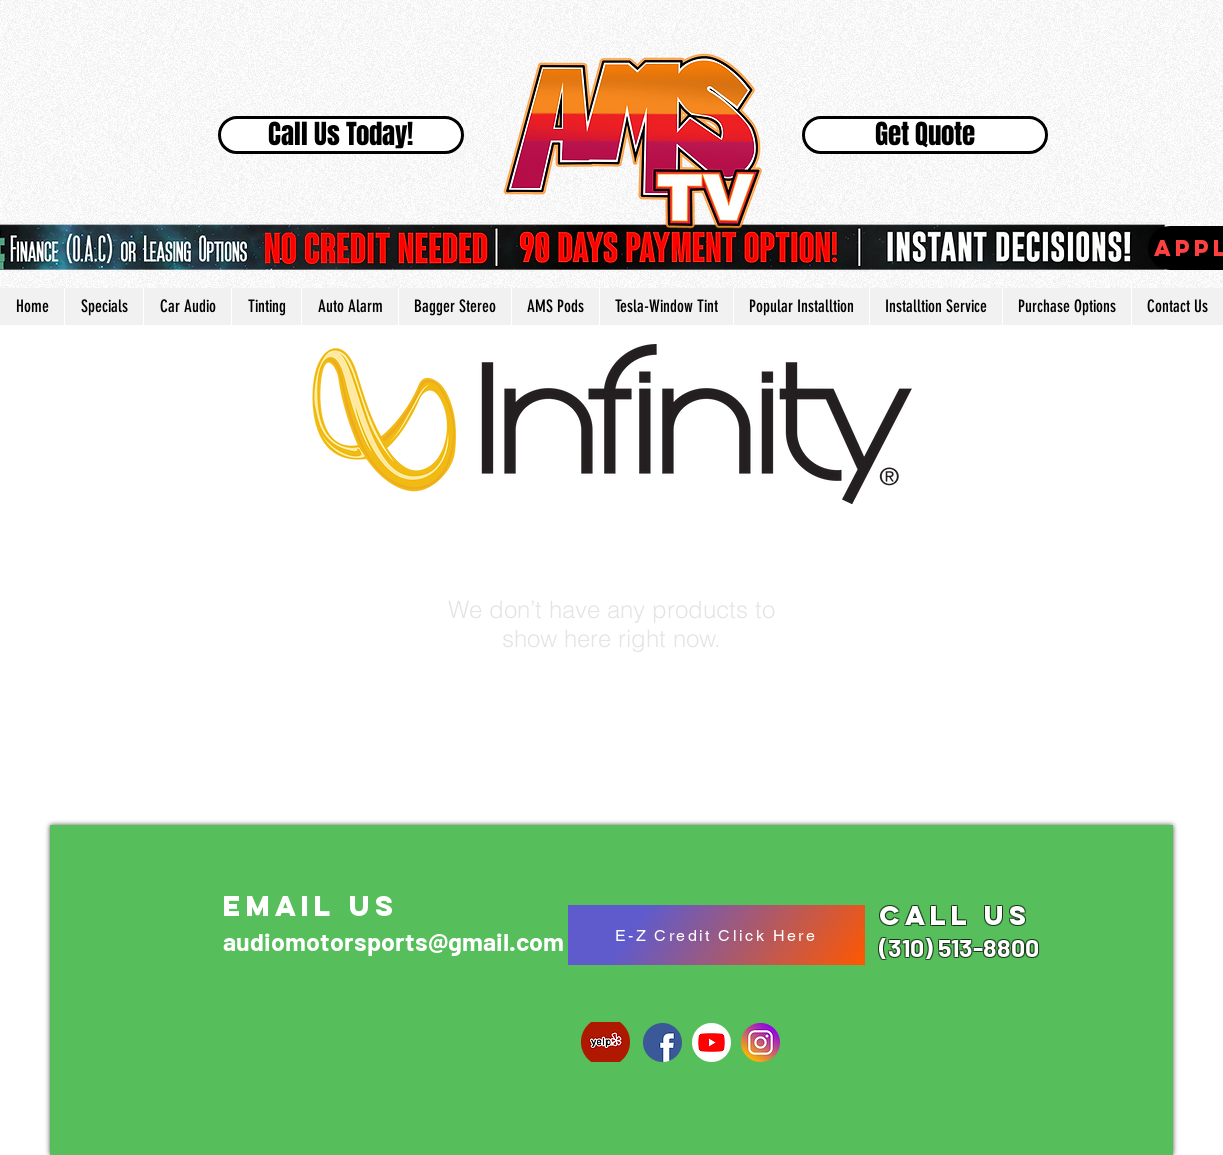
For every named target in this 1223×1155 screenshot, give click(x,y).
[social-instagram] (760, 1042)
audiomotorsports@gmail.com (393, 941)
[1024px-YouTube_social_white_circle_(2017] (711, 1042)
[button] (801, 306)
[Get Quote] (925, 135)
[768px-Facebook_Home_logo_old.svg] (662, 1042)
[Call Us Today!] (341, 135)
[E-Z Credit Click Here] (716, 935)
